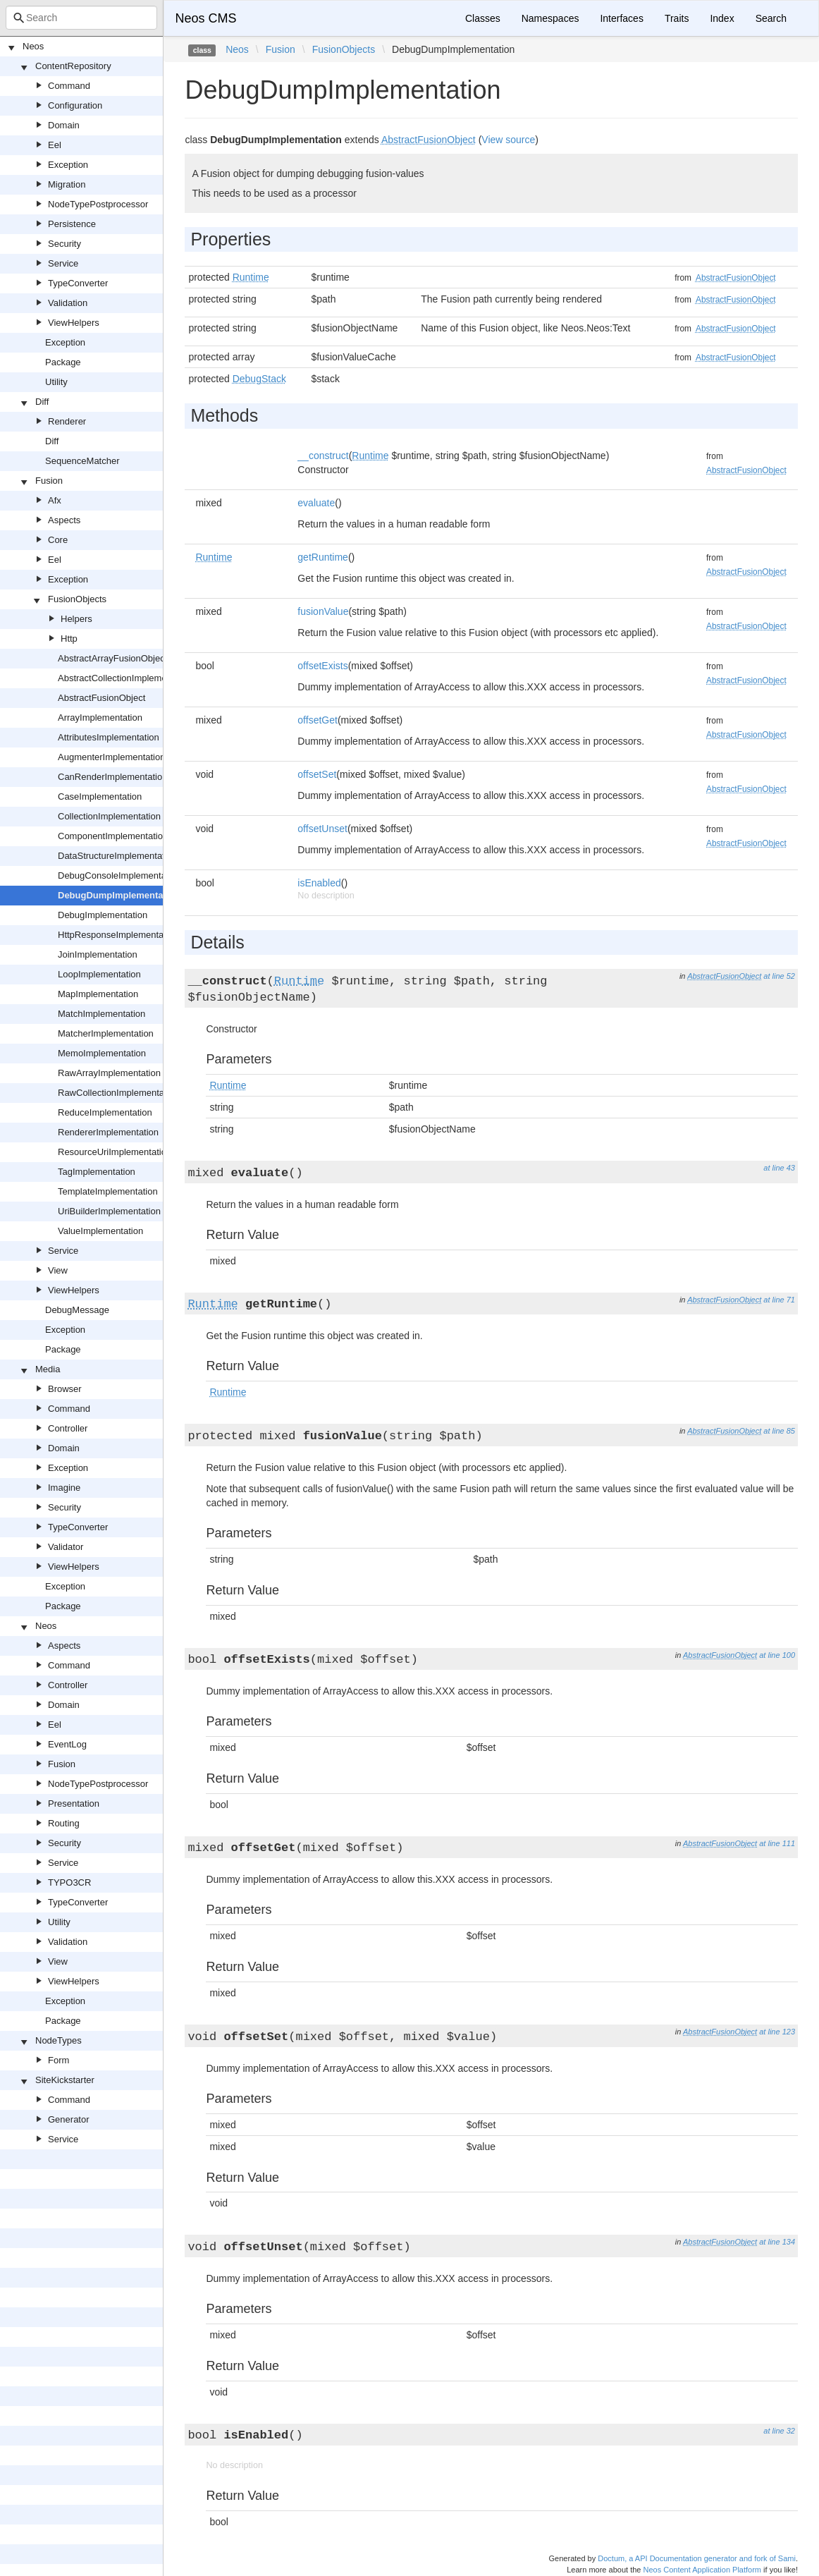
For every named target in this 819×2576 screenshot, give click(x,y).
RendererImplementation (108, 1132)
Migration (66, 184)
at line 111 (777, 1843)
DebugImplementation (102, 915)
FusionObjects (77, 599)
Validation (67, 303)
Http (69, 638)
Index (722, 18)
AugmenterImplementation (111, 757)
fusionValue (322, 611)
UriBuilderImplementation (109, 1211)
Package (63, 362)
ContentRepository (73, 66)
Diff (42, 401)
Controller (67, 1428)
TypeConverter (78, 283)
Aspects (64, 520)
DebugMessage (77, 1310)
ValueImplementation (100, 1231)
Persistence (72, 224)
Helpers (76, 619)
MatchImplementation (101, 1013)
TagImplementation (96, 1171)
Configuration (75, 105)
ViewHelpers (73, 322)
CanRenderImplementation (112, 776)
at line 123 (777, 2031)
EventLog (67, 1744)
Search (771, 18)
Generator (69, 2119)
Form (58, 2060)
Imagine (64, 1487)
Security (64, 243)
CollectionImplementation (109, 816)
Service (63, 263)
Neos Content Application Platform (702, 2569)
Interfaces (621, 18)
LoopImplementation (99, 974)
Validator (65, 1547)
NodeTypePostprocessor (98, 204)
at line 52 (779, 976)
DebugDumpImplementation (119, 895)
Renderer (67, 421)
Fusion (49, 480)
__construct (322, 455)
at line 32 (779, 2431)
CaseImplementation (100, 796)
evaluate (316, 502)
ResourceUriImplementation (114, 1152)
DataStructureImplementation (117, 855)
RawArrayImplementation (109, 1073)
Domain (64, 125)
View (58, 1270)
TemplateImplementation (108, 1191)
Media (47, 1369)
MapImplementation (98, 994)
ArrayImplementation (100, 717)
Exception (68, 164)
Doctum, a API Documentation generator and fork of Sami (697, 2558)
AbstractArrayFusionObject (112, 658)
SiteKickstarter (64, 2080)
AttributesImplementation (108, 737)
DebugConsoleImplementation (119, 875)
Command (69, 85)
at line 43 (779, 1168)
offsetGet (317, 720)
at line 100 (777, 1655)
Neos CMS (205, 18)
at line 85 (779, 1431)
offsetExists (322, 665)
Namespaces (550, 18)
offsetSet (316, 774)
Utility (56, 382)
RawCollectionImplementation (118, 1092)
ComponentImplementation (113, 836)
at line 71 (779, 1299)
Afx (54, 500)
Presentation (73, 1803)
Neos (33, 46)
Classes (482, 18)
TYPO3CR (69, 1882)
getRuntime (322, 557)
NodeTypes (58, 2040)
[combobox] (81, 18)
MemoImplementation (102, 1053)
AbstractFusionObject (101, 697)
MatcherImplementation (106, 1033)
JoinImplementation (97, 954)
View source (508, 139)
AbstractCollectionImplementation (126, 678)
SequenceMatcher (82, 461)
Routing (64, 1823)
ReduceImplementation (105, 1112)
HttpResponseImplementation (118, 934)
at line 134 (777, 2242)
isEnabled (319, 883)
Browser (65, 1389)
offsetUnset (322, 828)
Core (58, 540)
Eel (54, 145)
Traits (677, 18)
